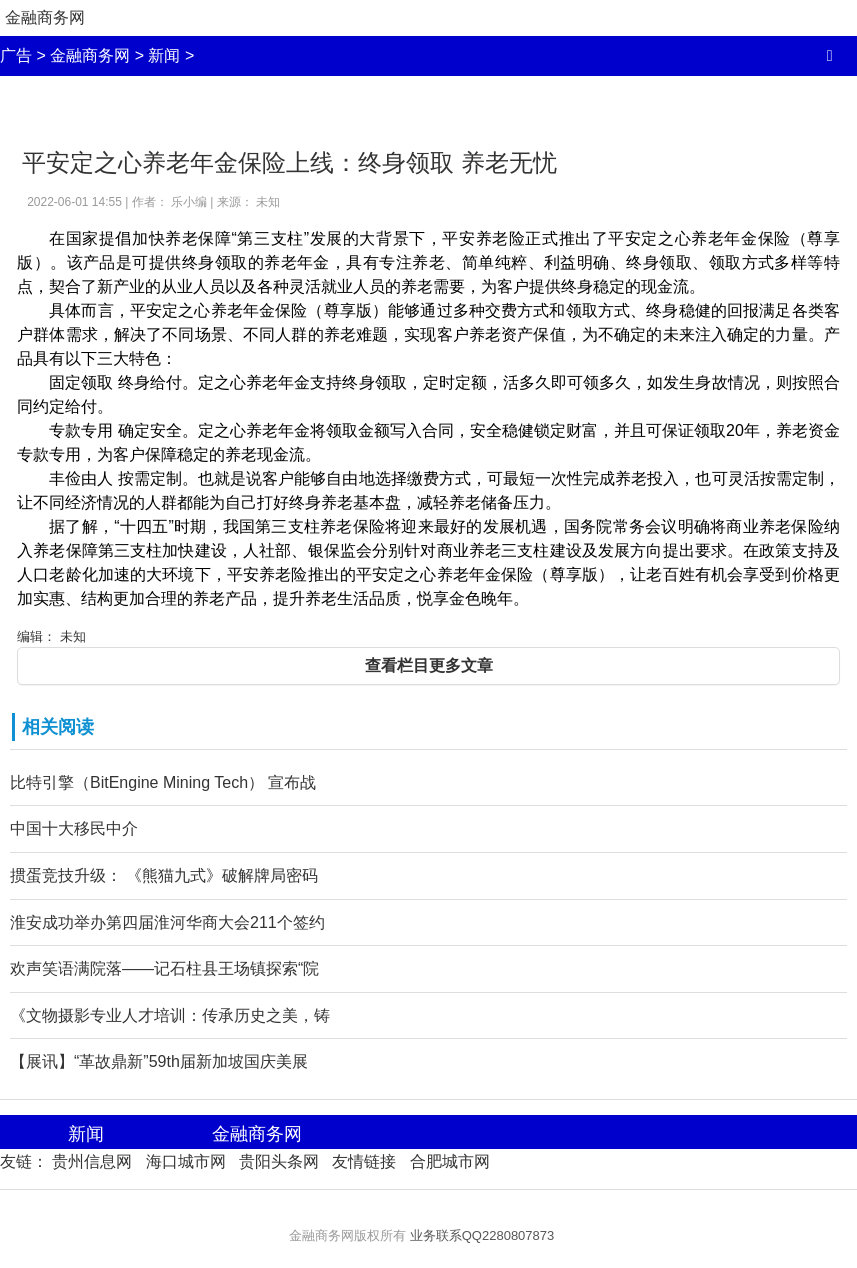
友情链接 (364, 1161)
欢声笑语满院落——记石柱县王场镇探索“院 (164, 968)
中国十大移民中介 (74, 828)
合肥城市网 (450, 1161)
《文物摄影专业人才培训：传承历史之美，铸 (170, 1015)
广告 (16, 55)
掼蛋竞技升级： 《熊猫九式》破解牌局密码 (164, 875)
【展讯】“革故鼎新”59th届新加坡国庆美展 (159, 1061)
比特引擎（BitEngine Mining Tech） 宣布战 (163, 782)
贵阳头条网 (279, 1161)
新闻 (164, 55)
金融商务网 (45, 17)
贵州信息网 (92, 1161)
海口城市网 (186, 1161)
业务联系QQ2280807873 (482, 1235)
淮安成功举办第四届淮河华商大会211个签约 (167, 922)
